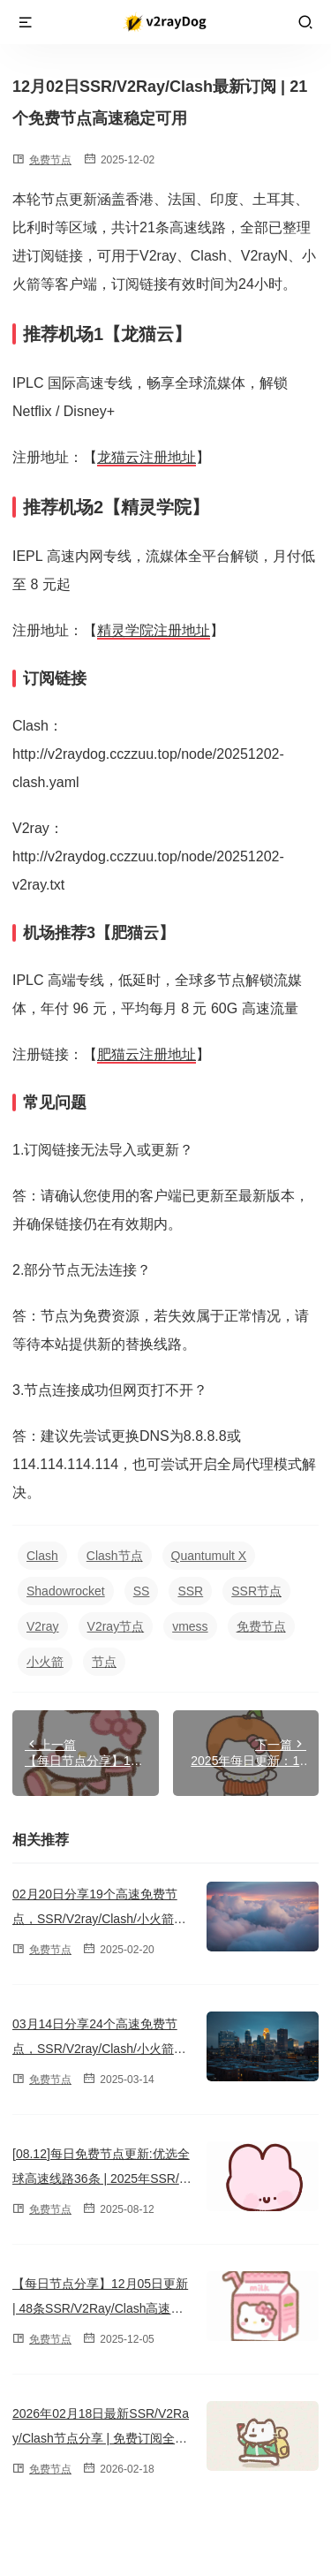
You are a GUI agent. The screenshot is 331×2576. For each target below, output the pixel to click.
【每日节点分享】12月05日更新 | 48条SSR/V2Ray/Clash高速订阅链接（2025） (100, 2308)
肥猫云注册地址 (146, 1054)
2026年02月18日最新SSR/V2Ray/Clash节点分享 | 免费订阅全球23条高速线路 (100, 2438)
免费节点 (50, 160)
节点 (104, 1662)
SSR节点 (256, 1591)
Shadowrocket (65, 1591)
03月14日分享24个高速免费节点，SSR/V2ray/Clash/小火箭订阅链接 (99, 2048)
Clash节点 (115, 1556)
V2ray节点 (116, 1626)
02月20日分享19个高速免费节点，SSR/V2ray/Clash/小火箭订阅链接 (99, 1919)
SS (141, 1591)
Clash (42, 1556)
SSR (190, 1591)
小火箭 (45, 1662)
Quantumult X (209, 1556)
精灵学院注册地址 (153, 630)
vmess (189, 1626)
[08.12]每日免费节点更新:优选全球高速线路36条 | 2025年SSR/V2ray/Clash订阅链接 (101, 2178)
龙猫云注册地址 (146, 457)
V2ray (42, 1626)
